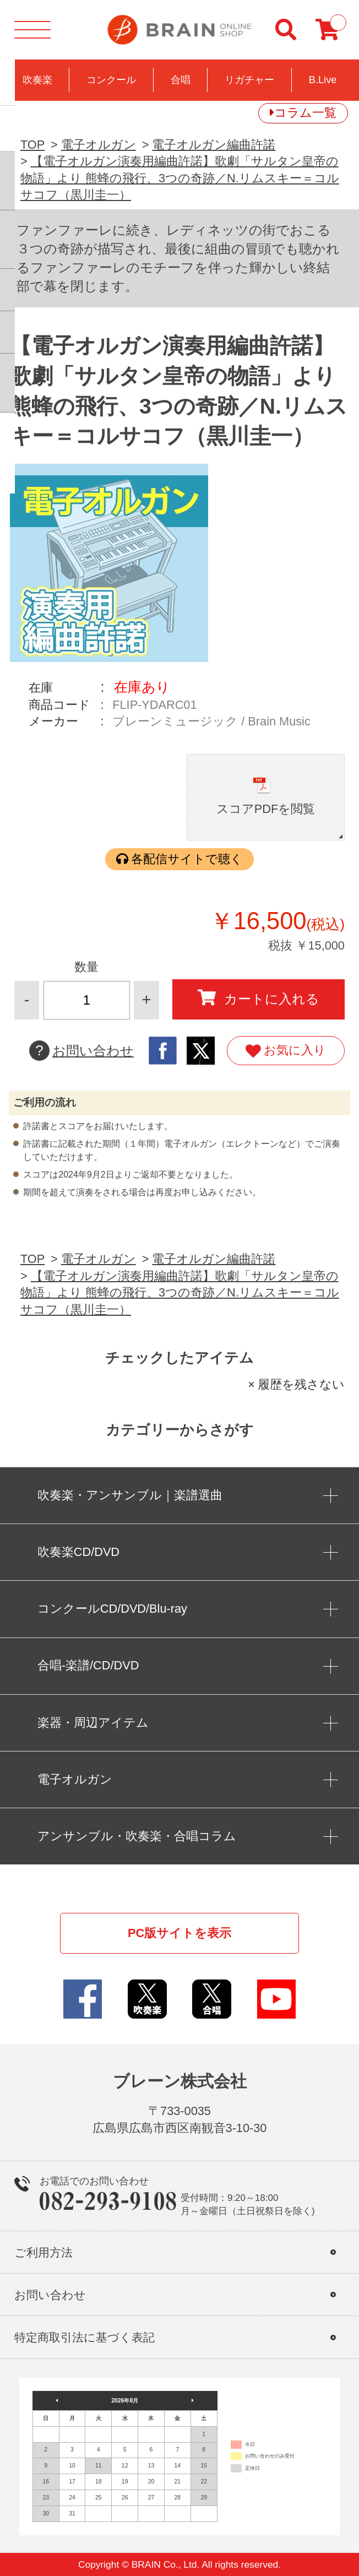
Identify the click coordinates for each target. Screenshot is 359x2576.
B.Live (323, 79)
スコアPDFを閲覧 (265, 809)
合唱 (181, 79)
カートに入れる (258, 998)
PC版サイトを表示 (179, 1933)
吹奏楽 (37, 79)
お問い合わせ (81, 1050)
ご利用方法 (43, 2252)
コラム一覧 (305, 113)
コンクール (111, 79)
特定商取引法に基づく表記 (84, 2337)
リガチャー (249, 79)
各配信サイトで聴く (187, 859)
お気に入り (285, 1050)
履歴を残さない (301, 1384)
